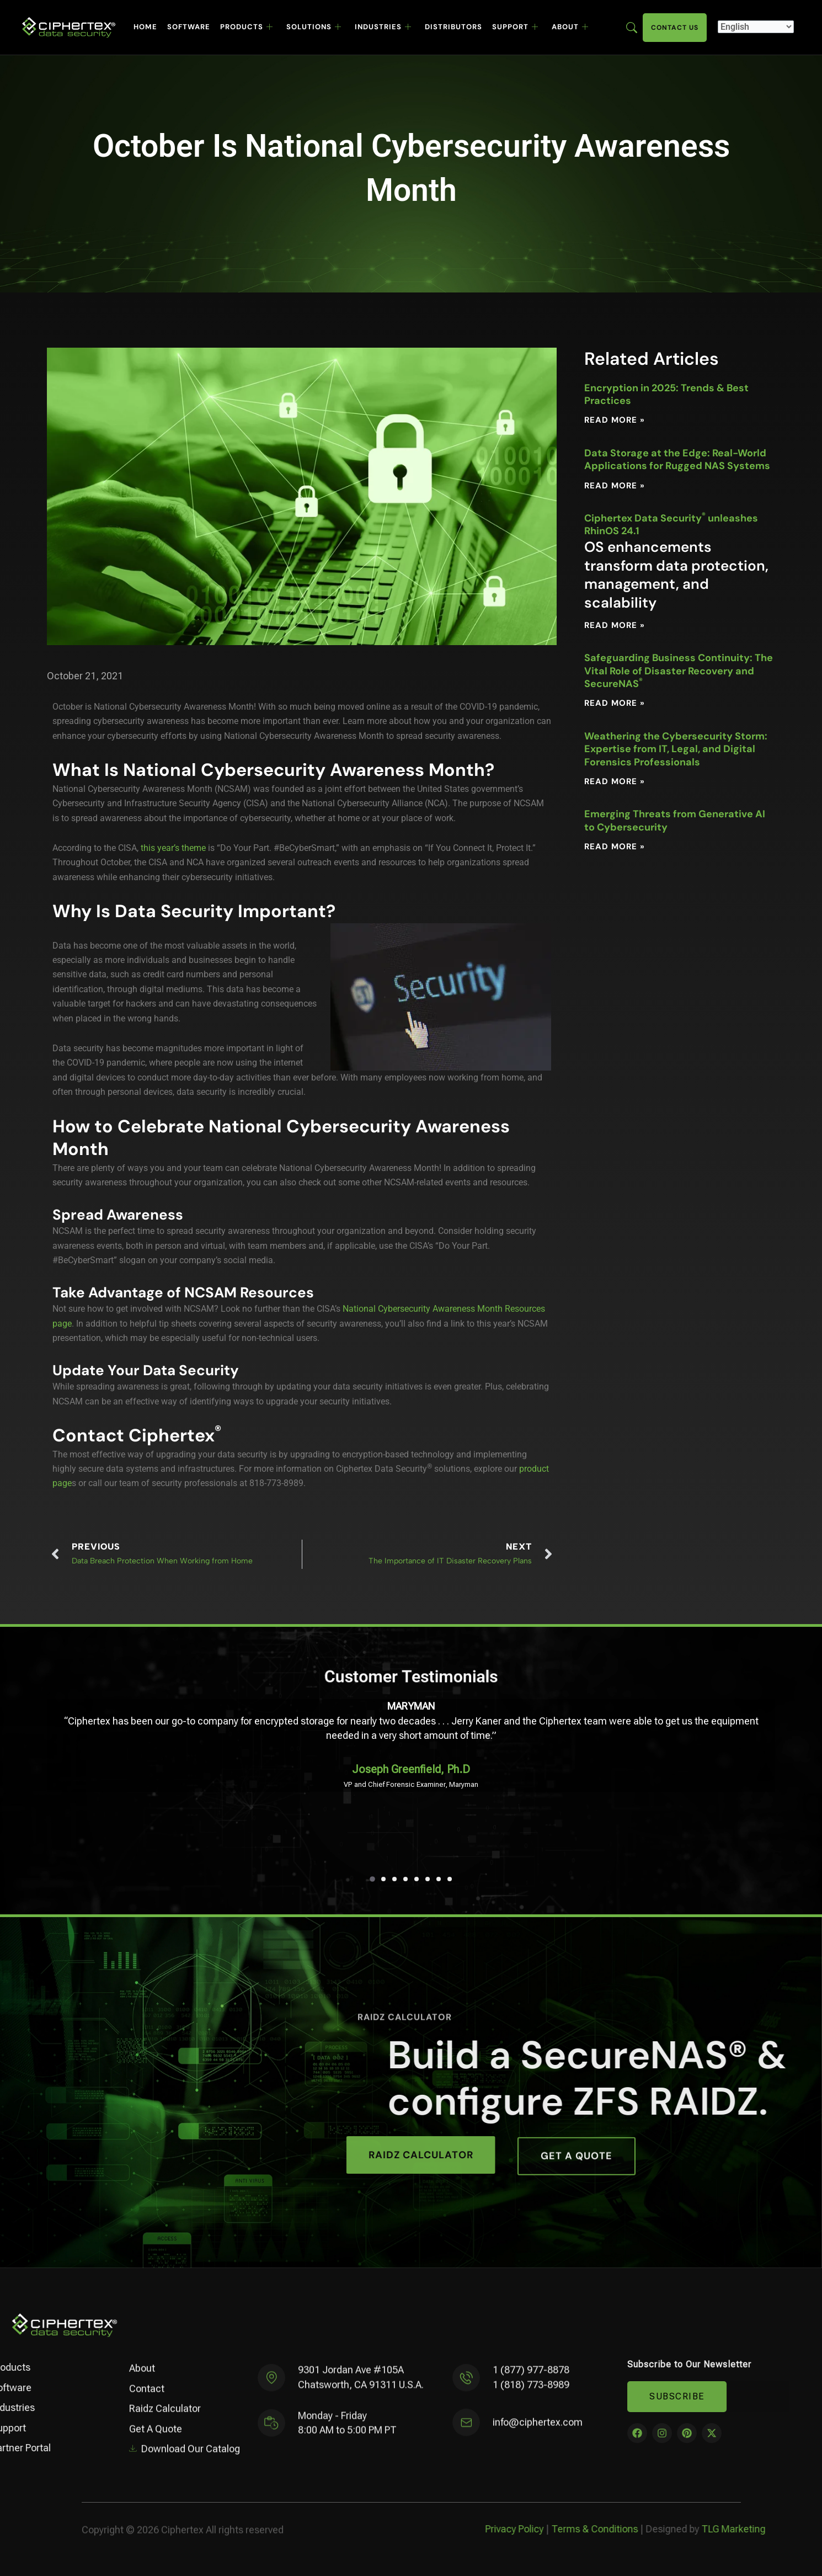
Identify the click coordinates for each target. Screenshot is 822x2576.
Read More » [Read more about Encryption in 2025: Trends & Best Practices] (614, 419)
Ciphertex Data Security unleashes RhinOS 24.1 (679, 562)
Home (145, 26)
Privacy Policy (779, 2529)
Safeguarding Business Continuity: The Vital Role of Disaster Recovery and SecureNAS (678, 670)
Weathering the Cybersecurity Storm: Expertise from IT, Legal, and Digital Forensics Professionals (675, 749)
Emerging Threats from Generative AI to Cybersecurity (674, 820)
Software (188, 26)
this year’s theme (173, 848)
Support (515, 27)
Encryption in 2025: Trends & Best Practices (666, 394)
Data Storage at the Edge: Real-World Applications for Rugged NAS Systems (677, 459)
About (570, 27)
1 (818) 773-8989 (531, 2393)
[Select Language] (756, 26)
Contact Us (674, 27)
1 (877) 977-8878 (531, 2379)
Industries (383, 27)
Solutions (313, 27)
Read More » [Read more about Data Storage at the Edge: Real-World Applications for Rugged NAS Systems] (614, 485)
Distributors (453, 26)
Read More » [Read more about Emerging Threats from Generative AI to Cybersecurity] (614, 846)
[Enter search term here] (632, 27)
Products (246, 27)
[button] (372, 1879)
